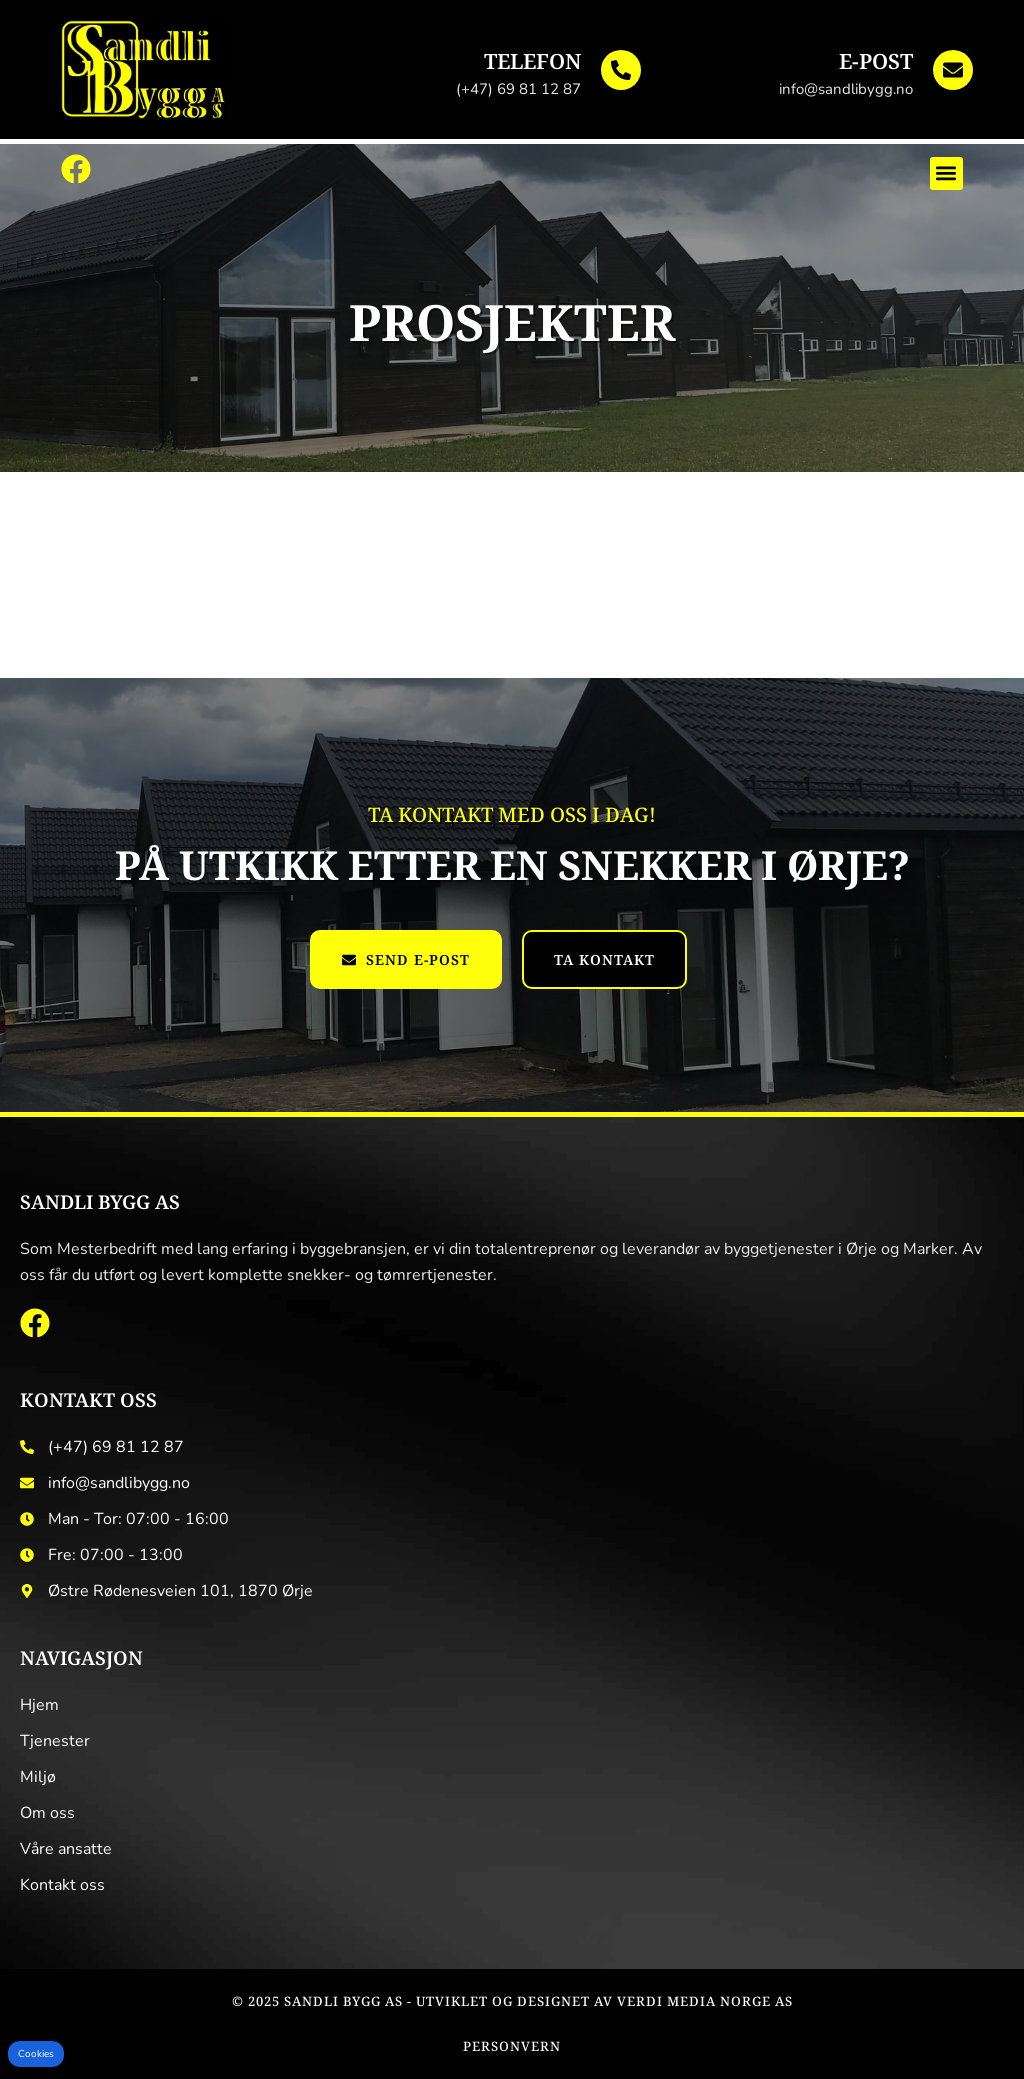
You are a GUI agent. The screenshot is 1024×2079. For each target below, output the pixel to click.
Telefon (532, 61)
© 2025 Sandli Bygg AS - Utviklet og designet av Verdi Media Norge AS (512, 2001)
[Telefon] (621, 70)
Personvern (512, 2046)
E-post (876, 61)
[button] (946, 173)
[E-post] (953, 70)
